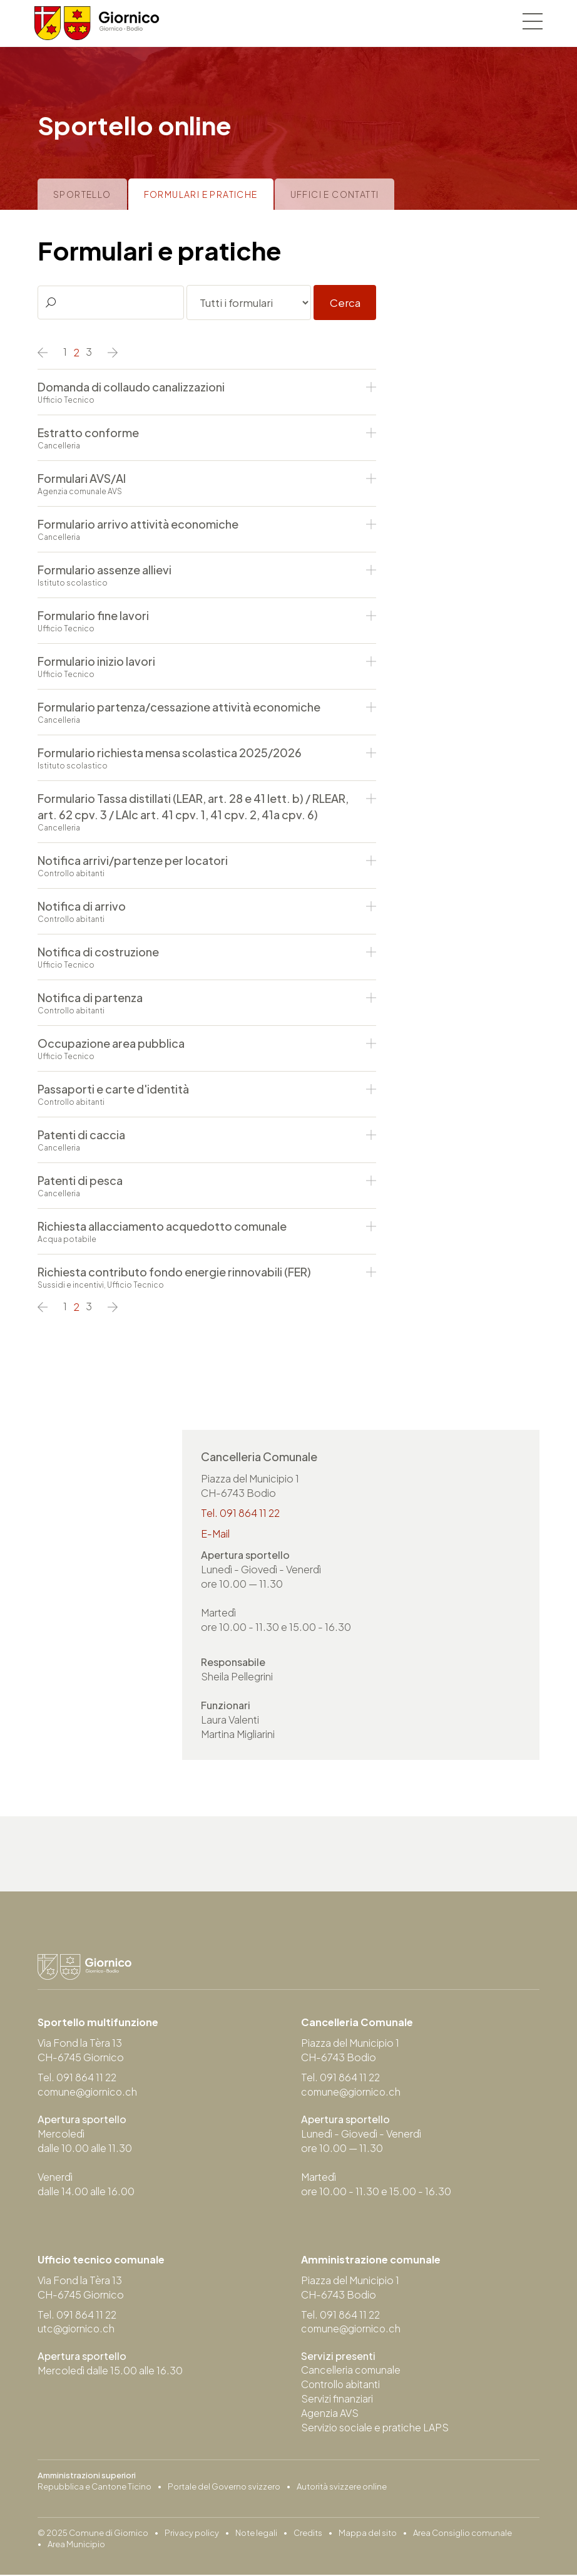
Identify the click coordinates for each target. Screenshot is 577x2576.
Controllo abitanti (341, 2385)
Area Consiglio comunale (462, 2534)
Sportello (82, 194)
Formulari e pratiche (201, 194)
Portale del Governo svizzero (224, 2488)
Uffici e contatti (334, 194)
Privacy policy (192, 2534)
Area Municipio (76, 2545)
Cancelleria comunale (351, 2370)
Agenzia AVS (330, 2414)
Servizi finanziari (337, 2399)
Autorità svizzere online (342, 2488)
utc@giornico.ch (77, 2329)
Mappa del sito (368, 2534)
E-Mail (215, 1534)
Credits (308, 2534)
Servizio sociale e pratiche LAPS (375, 2428)
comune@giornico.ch (89, 2092)
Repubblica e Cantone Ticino (94, 2488)
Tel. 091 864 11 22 (241, 1513)
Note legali (256, 2534)
